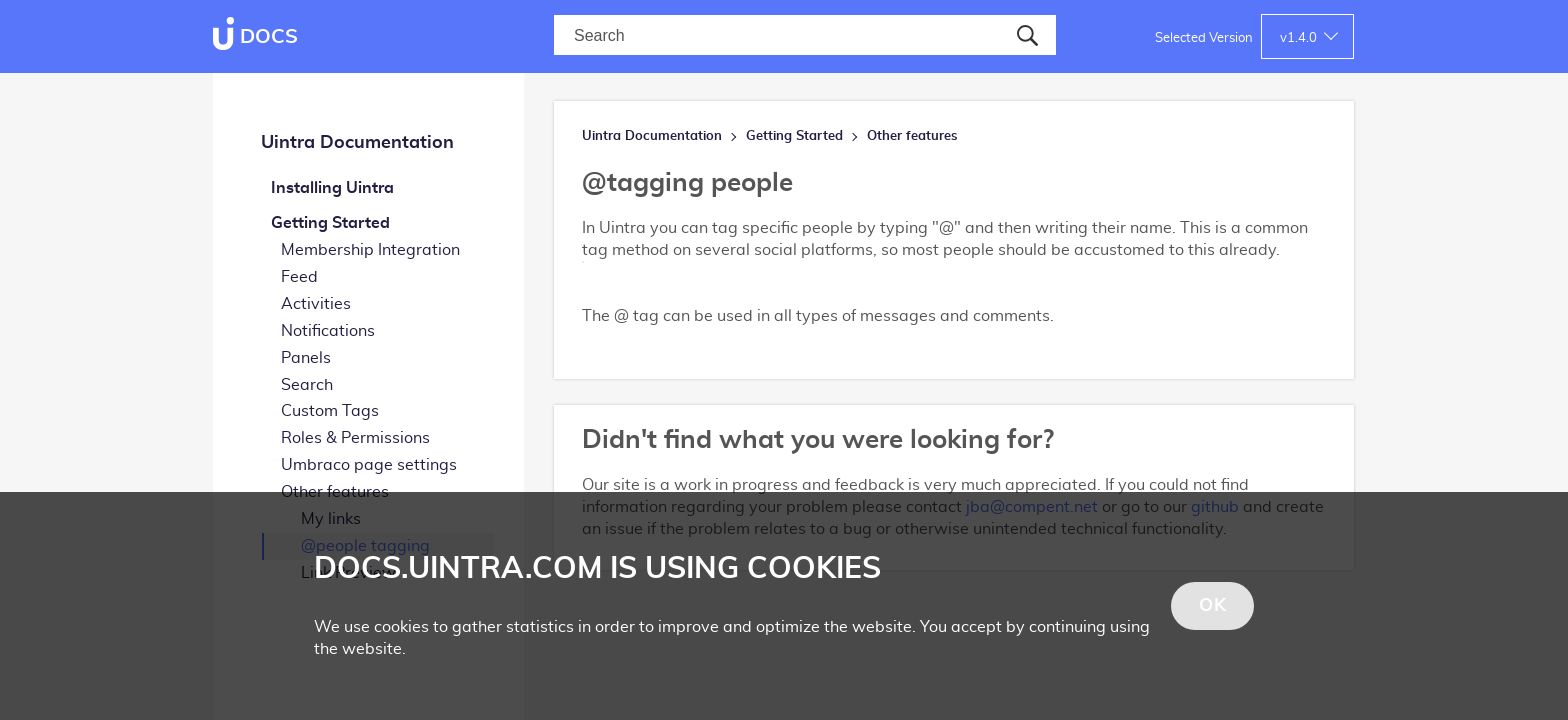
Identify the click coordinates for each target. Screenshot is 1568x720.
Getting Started (330, 223)
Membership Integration (370, 250)
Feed (299, 277)
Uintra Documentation (357, 143)
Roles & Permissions (355, 438)
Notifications (328, 331)
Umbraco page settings (369, 465)
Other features (912, 136)
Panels (306, 358)
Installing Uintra (332, 188)
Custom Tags (330, 411)
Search (307, 385)
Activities (316, 304)
